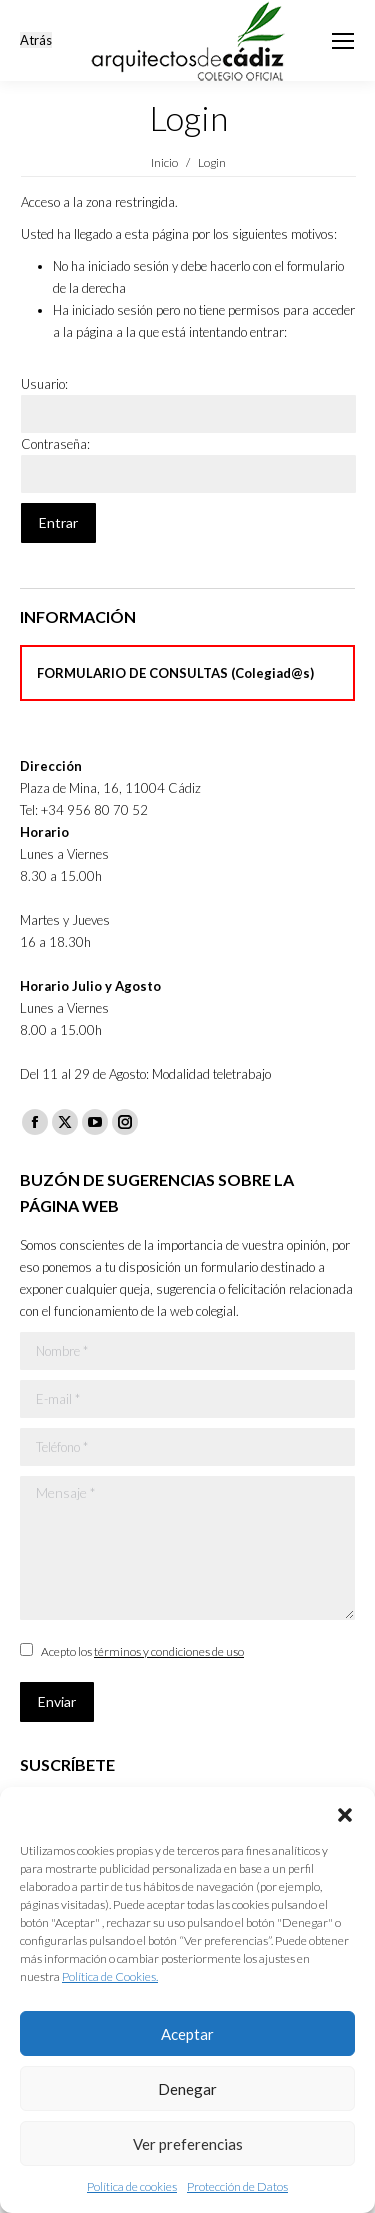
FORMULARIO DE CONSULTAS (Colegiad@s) (175, 673)
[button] (345, 1812)
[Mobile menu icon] (343, 41)
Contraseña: (55, 444)
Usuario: (44, 384)
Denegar (187, 2089)
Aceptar (187, 2034)
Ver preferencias (188, 2144)
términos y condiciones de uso (169, 1651)
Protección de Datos (237, 2186)
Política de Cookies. (110, 1976)
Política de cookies (132, 2186)
